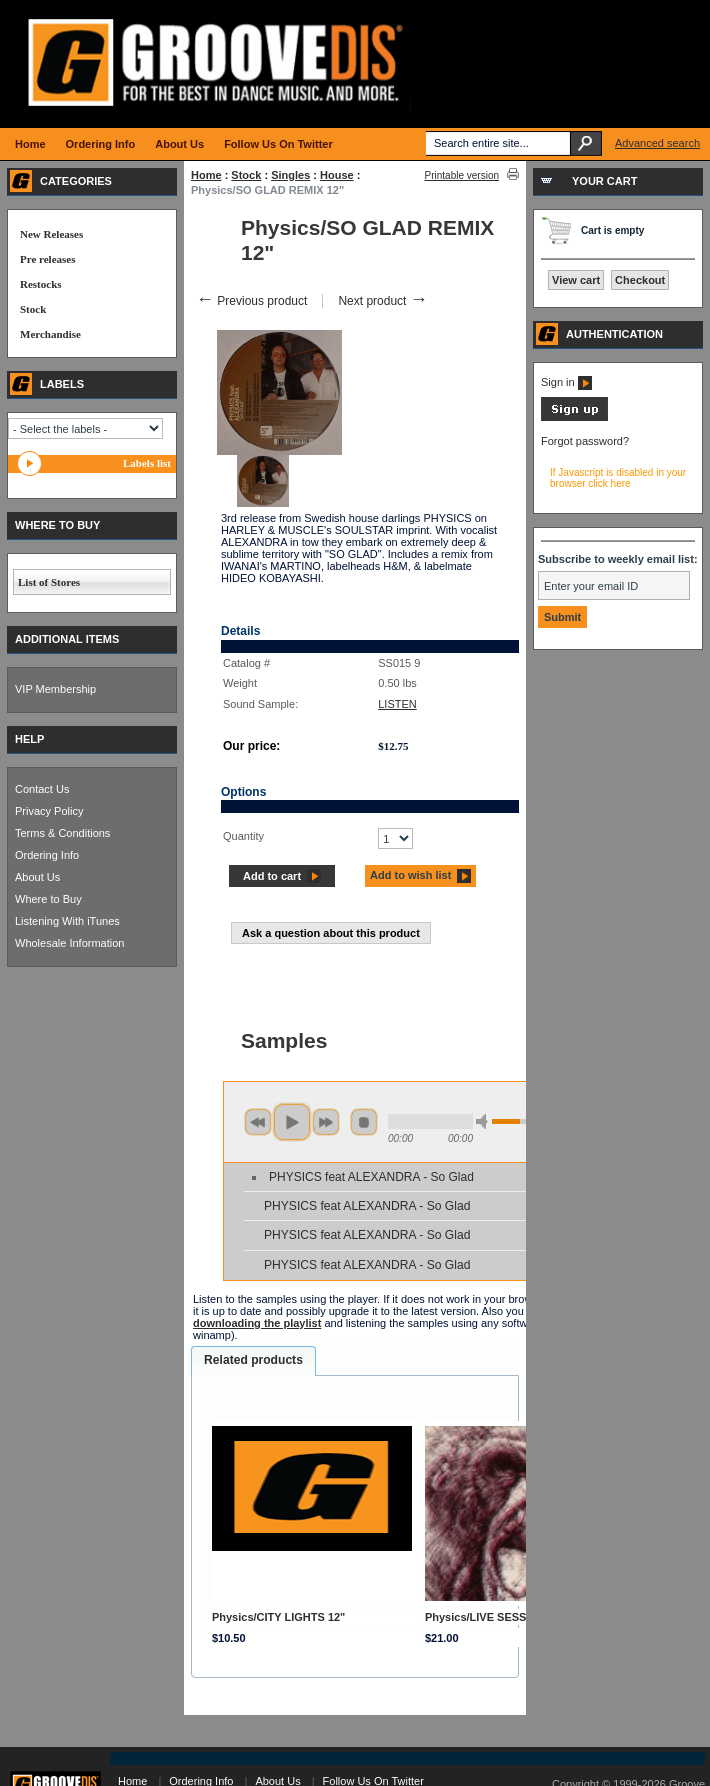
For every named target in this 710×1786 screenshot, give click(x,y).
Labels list (147, 463)
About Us (37, 877)
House (337, 175)
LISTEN (397, 704)
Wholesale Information (69, 943)
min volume (485, 1121)
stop (364, 1122)
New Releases (51, 234)
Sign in (566, 382)
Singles (290, 175)
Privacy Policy (49, 811)
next (326, 1122)
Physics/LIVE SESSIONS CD (498, 1617)
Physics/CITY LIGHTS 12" (278, 1617)
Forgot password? (585, 441)
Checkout (640, 280)
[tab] (253, 1361)
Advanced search (657, 143)
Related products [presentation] (253, 1360)
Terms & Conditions (62, 833)
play (292, 1122)
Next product (382, 301)
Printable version (462, 175)
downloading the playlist (257, 1323)
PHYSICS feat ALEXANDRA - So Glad (371, 1177)
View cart (576, 280)
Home (206, 175)
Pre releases (47, 259)
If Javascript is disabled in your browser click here (618, 478)
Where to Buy (48, 899)
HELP (29, 739)
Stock (246, 175)
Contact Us (42, 789)
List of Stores (49, 582)
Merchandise (50, 334)
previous (258, 1122)
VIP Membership (55, 689)
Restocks (41, 284)
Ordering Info (47, 855)
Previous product (251, 301)
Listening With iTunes (67, 921)
